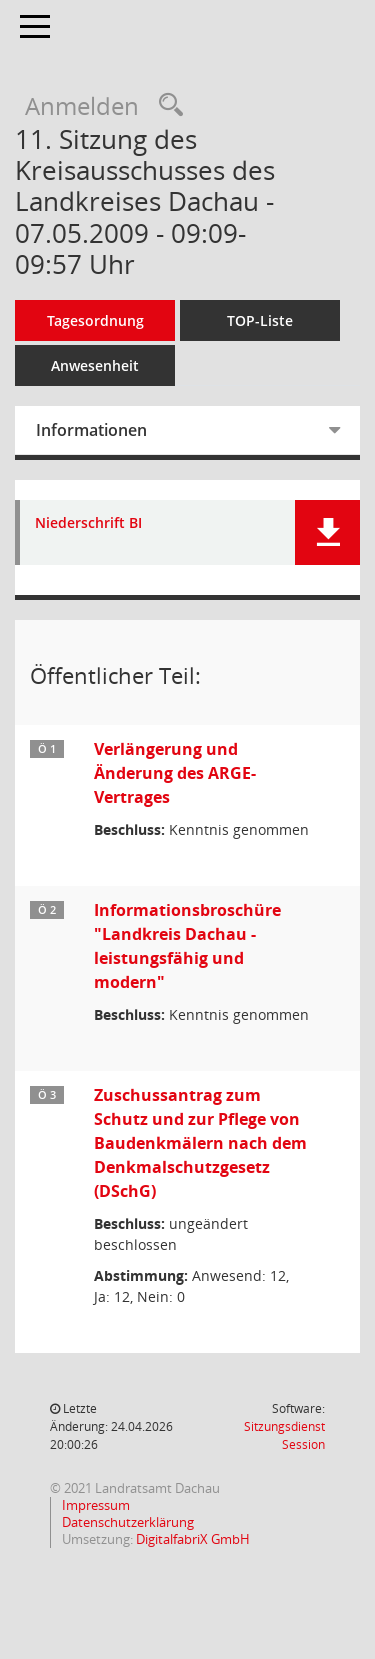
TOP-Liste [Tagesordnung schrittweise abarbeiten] (260, 320)
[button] (327, 532)
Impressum (94, 1505)
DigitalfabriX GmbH (193, 1539)
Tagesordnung (95, 320)
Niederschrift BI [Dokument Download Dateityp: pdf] (88, 523)
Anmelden (82, 105)
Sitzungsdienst (284, 1435)
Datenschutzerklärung (126, 1522)
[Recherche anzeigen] (166, 105)
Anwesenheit (95, 365)
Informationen (91, 430)
